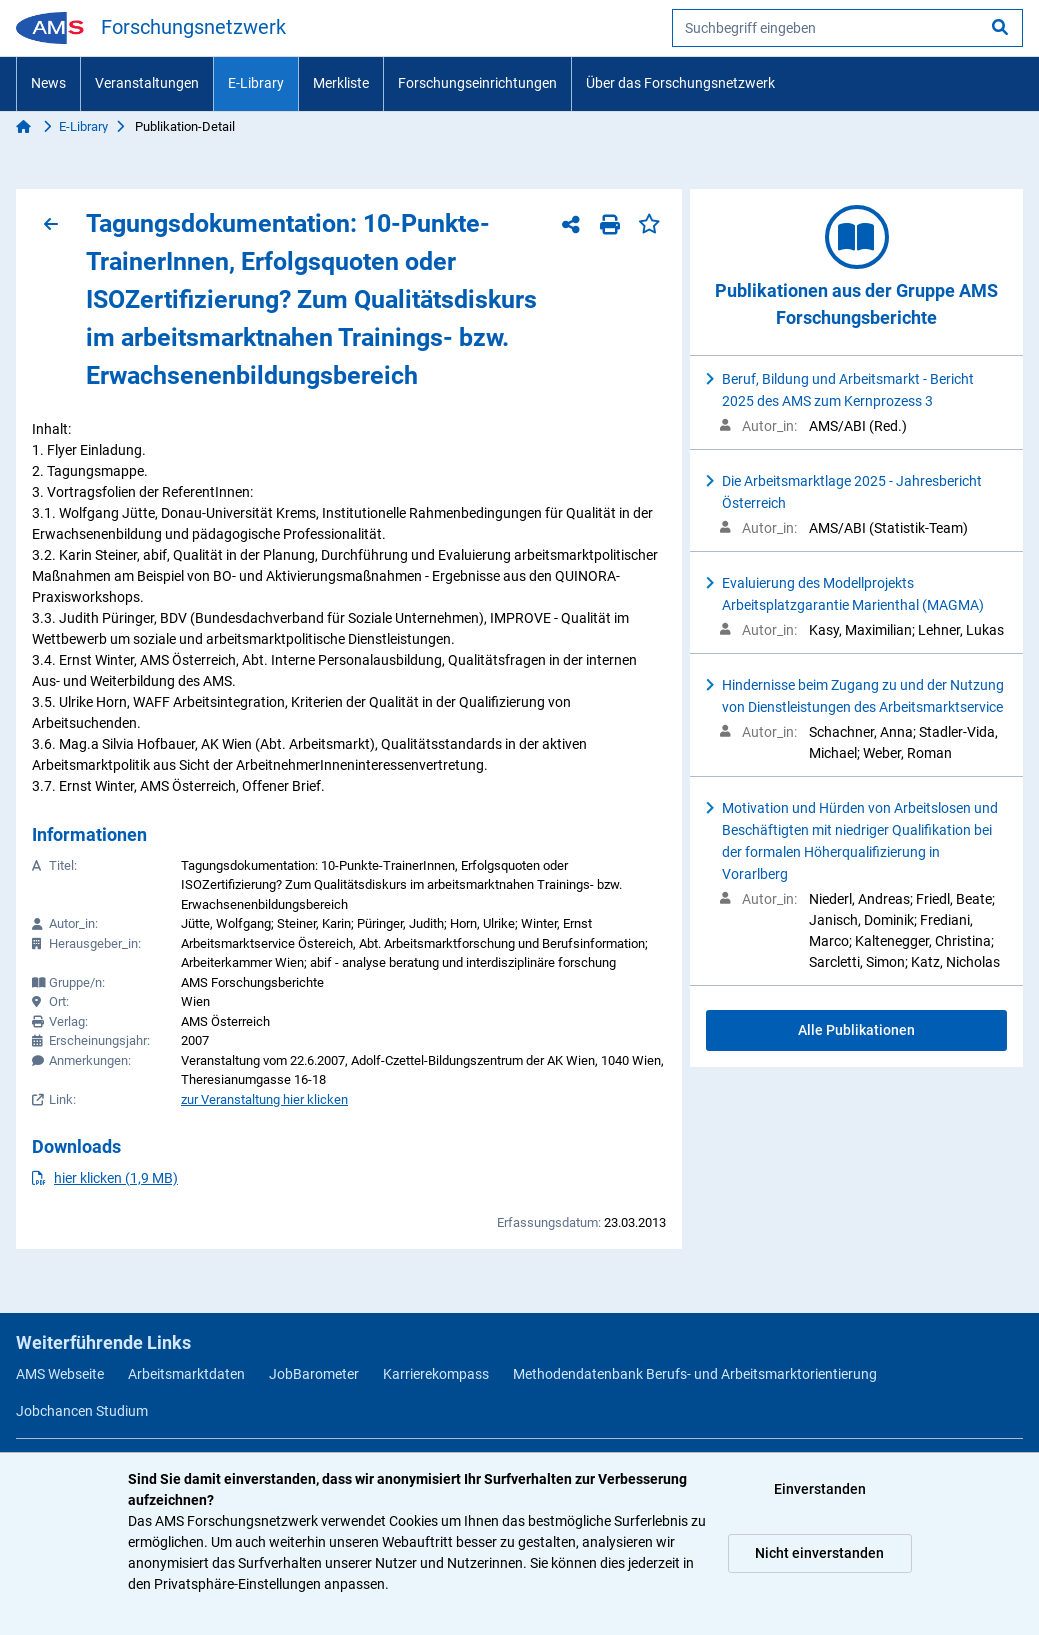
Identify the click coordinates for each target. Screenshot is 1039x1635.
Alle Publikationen (856, 1030)
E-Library (256, 83)
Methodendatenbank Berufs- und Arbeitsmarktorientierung (695, 1374)
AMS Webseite (60, 1374)
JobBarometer (314, 1374)
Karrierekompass (436, 1374)
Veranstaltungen (147, 83)
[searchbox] (847, 28)
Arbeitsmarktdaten (186, 1374)
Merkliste (341, 83)
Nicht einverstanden (819, 1553)
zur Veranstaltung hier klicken (264, 1099)
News (48, 83)
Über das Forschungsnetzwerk (680, 83)
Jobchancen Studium (82, 1411)
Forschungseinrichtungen (477, 83)
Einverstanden (820, 1489)
